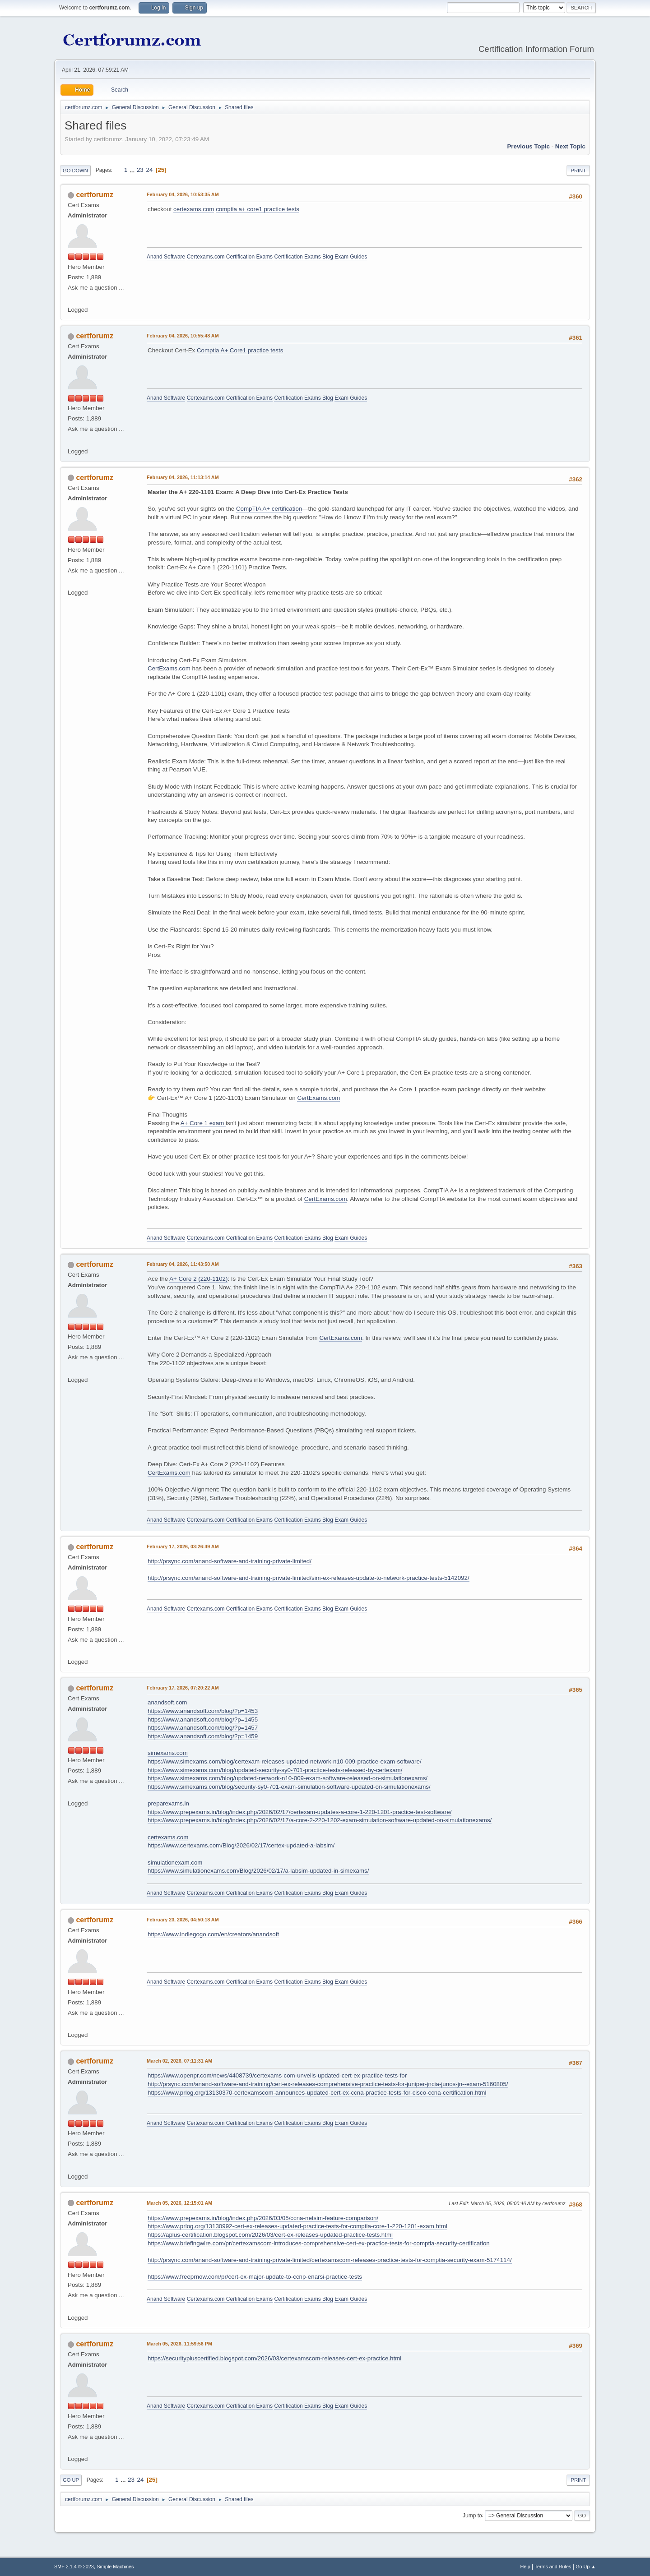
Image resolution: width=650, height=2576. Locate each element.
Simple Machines (115, 2566)
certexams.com (193, 209)
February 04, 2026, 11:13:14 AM (183, 477)
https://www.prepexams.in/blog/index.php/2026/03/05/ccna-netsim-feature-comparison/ (263, 2218)
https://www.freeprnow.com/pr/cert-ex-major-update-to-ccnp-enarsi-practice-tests (255, 2276)
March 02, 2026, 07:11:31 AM (179, 2061)
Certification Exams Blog (303, 257)
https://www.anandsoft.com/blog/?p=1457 (203, 1727)
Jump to (472, 2515)
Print (578, 170)
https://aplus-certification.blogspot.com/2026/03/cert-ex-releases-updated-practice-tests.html (270, 2234)
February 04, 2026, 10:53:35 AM (183, 194)
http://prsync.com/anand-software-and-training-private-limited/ (229, 1561)
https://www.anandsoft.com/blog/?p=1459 (203, 1736)
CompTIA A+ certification (269, 508)
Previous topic (528, 146)
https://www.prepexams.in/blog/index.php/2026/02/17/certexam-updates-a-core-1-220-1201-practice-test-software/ (299, 1812)
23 (140, 169)
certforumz (94, 195)
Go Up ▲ (586, 2566)
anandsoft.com (167, 1702)
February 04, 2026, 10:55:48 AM (183, 335)
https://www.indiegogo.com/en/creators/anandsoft (213, 1934)
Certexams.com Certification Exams (230, 257)
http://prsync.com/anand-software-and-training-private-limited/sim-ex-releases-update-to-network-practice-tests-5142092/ (308, 1577)
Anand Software (166, 257)
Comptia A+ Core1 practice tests (240, 350)
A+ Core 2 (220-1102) (198, 1278)
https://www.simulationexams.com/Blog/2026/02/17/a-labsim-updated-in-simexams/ (258, 1870)
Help (525, 2566)
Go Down (75, 170)
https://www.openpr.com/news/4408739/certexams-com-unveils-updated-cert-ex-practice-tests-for (277, 2075)
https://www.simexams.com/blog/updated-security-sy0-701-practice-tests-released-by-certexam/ (275, 1770)
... (133, 169)
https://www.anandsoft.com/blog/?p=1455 (203, 1719)
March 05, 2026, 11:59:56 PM (179, 2343)
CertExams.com (169, 668)
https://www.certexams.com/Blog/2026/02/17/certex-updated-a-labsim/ (241, 1845)
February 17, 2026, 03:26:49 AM (183, 1546)
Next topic (570, 146)
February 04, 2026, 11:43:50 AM (183, 1264)
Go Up (71, 2480)
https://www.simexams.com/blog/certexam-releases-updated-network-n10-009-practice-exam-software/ (285, 1761)
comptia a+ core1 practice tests (257, 209)
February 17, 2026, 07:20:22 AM (183, 1687)
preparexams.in (168, 1803)
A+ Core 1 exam (203, 1123)
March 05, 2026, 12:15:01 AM (179, 2203)
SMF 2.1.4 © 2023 (74, 2566)
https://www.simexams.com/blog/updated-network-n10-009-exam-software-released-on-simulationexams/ (287, 1778)
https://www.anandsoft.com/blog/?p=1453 (203, 1711)
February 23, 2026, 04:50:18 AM (183, 1919)
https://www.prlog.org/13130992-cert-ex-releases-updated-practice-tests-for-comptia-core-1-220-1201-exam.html (297, 2226)
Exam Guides (350, 257)
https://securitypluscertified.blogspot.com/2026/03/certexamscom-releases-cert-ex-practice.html (274, 2358)
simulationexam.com (175, 1862)
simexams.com (168, 1753)
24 (149, 169)
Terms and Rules (553, 2566)
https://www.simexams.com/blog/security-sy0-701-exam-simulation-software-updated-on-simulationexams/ (289, 1786)
